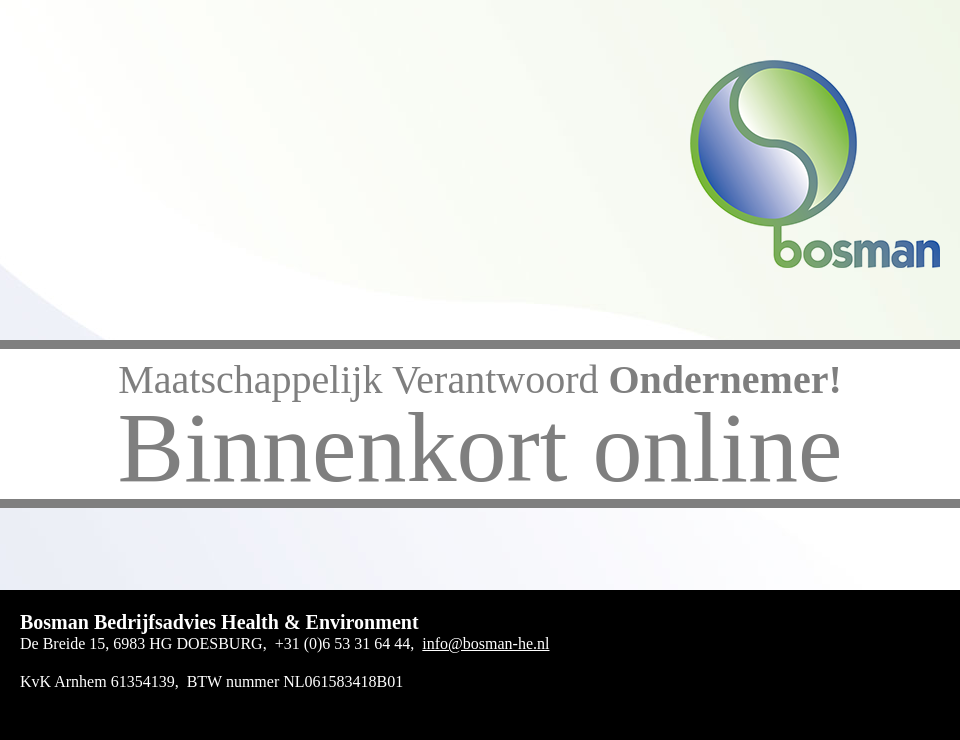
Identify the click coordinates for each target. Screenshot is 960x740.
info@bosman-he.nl (485, 643)
